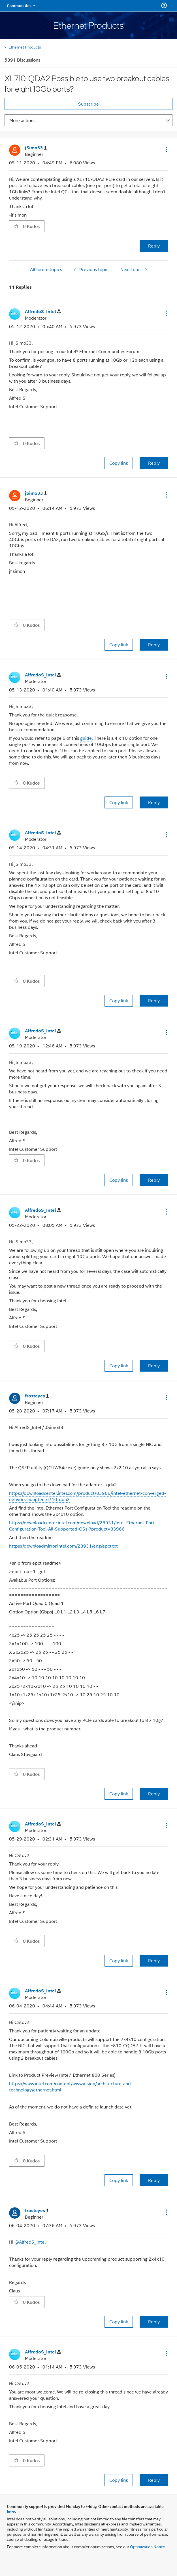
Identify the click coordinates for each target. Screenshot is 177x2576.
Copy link (118, 463)
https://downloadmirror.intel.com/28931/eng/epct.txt (63, 1545)
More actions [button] (22, 120)
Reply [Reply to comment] (154, 463)
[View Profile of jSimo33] (36, 147)
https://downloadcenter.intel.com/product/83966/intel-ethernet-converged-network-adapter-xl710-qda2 (87, 1496)
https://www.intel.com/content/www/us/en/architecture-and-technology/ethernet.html (71, 2086)
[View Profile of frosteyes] (37, 1396)
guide (86, 738)
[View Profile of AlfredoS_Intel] (43, 311)
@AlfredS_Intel (30, 2241)
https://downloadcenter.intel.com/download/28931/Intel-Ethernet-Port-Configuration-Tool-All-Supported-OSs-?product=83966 (82, 1525)
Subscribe (88, 103)
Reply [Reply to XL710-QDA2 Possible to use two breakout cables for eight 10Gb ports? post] (154, 245)
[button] (165, 149)
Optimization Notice (147, 2546)
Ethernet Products (24, 47)
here (11, 2511)
